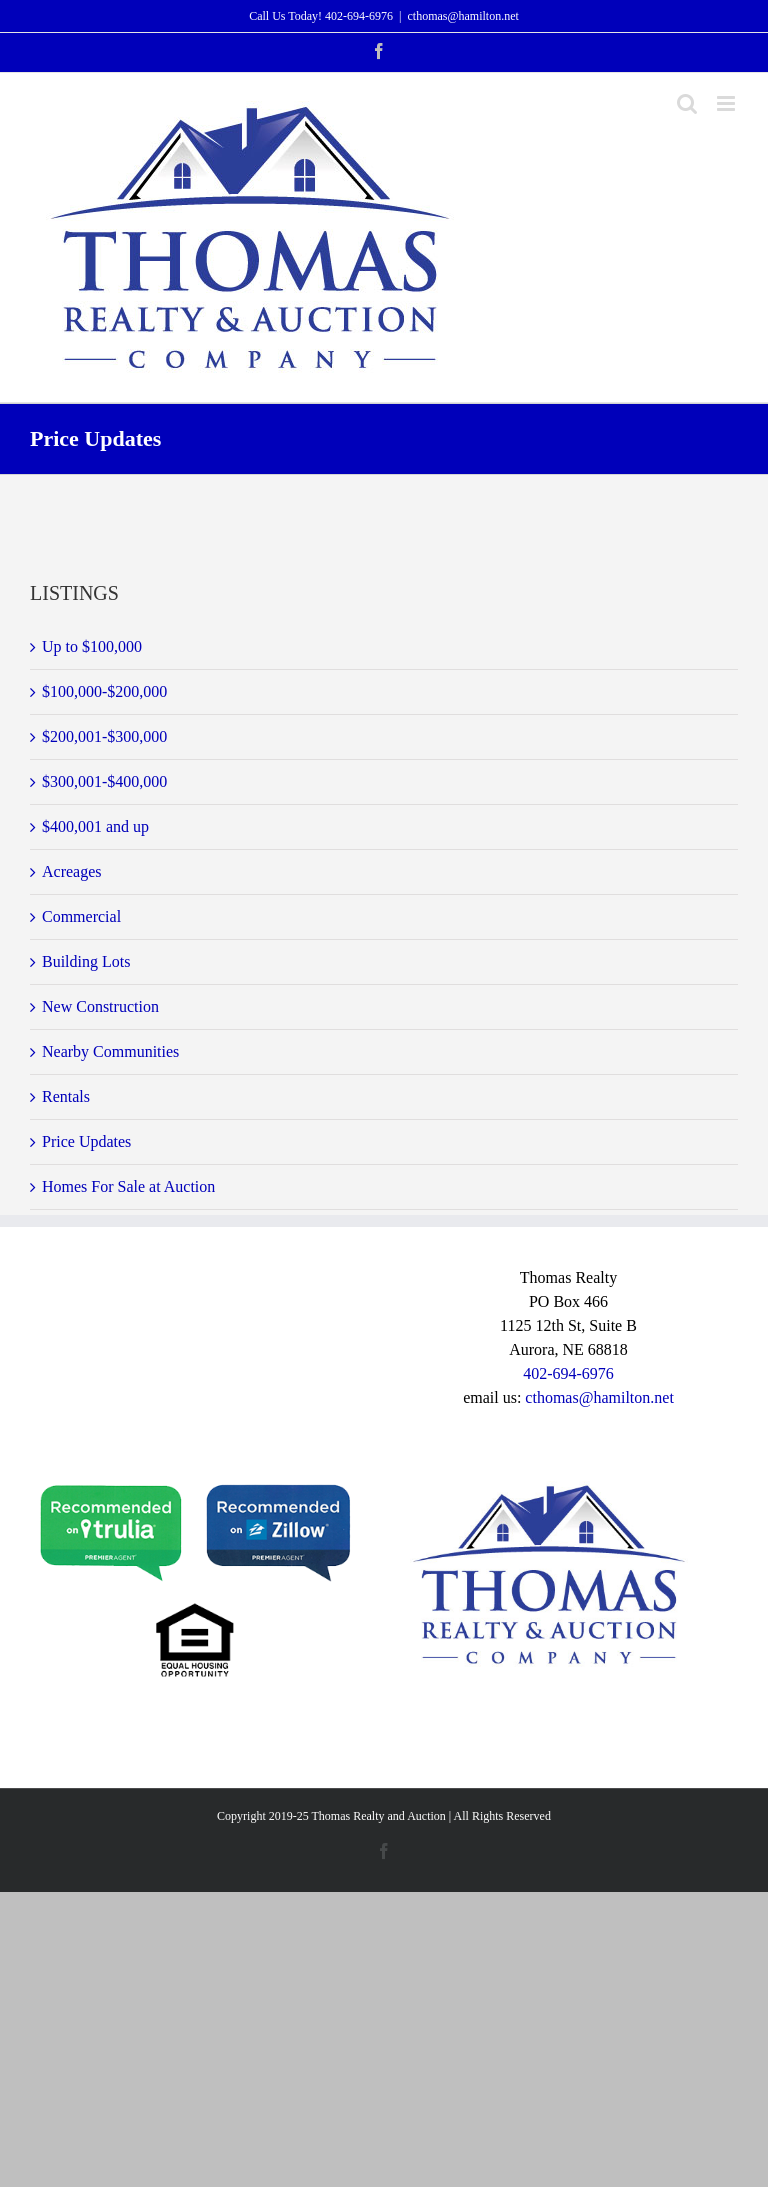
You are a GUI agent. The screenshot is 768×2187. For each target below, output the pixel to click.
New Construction (100, 1006)
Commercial (81, 916)
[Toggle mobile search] (687, 103)
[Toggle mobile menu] (727, 103)
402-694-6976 (359, 16)
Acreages (72, 871)
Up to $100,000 (92, 646)
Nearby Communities (110, 1051)
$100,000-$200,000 (104, 691)
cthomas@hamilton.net (462, 16)
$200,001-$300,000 (104, 736)
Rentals (66, 1096)
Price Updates (86, 1141)
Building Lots (86, 961)
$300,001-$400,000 (104, 781)
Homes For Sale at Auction (128, 1186)
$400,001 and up (95, 826)
